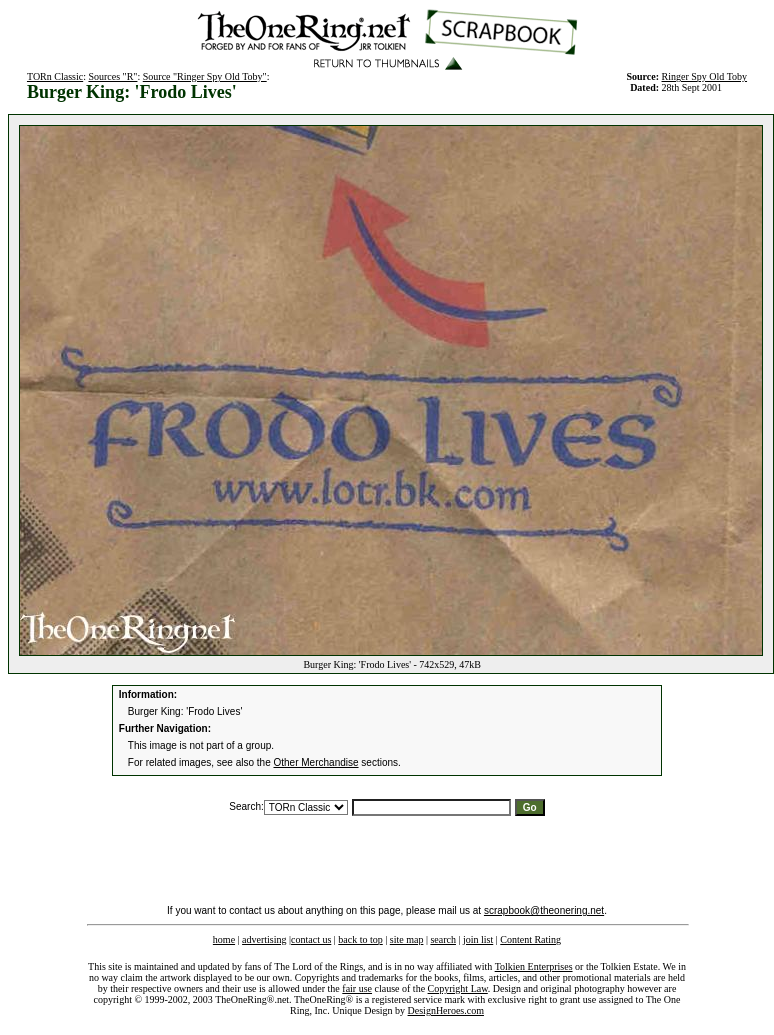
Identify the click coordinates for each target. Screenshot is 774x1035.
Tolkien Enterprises (534, 966)
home (224, 939)
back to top (360, 939)
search (443, 939)
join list (478, 939)
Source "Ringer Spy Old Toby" (205, 76)
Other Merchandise (316, 762)
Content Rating (530, 939)
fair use (357, 988)
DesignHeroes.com (446, 1010)
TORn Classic (55, 76)
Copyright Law (458, 988)
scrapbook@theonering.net (544, 910)
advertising (264, 939)
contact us (311, 939)
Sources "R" (112, 76)
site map (407, 939)
